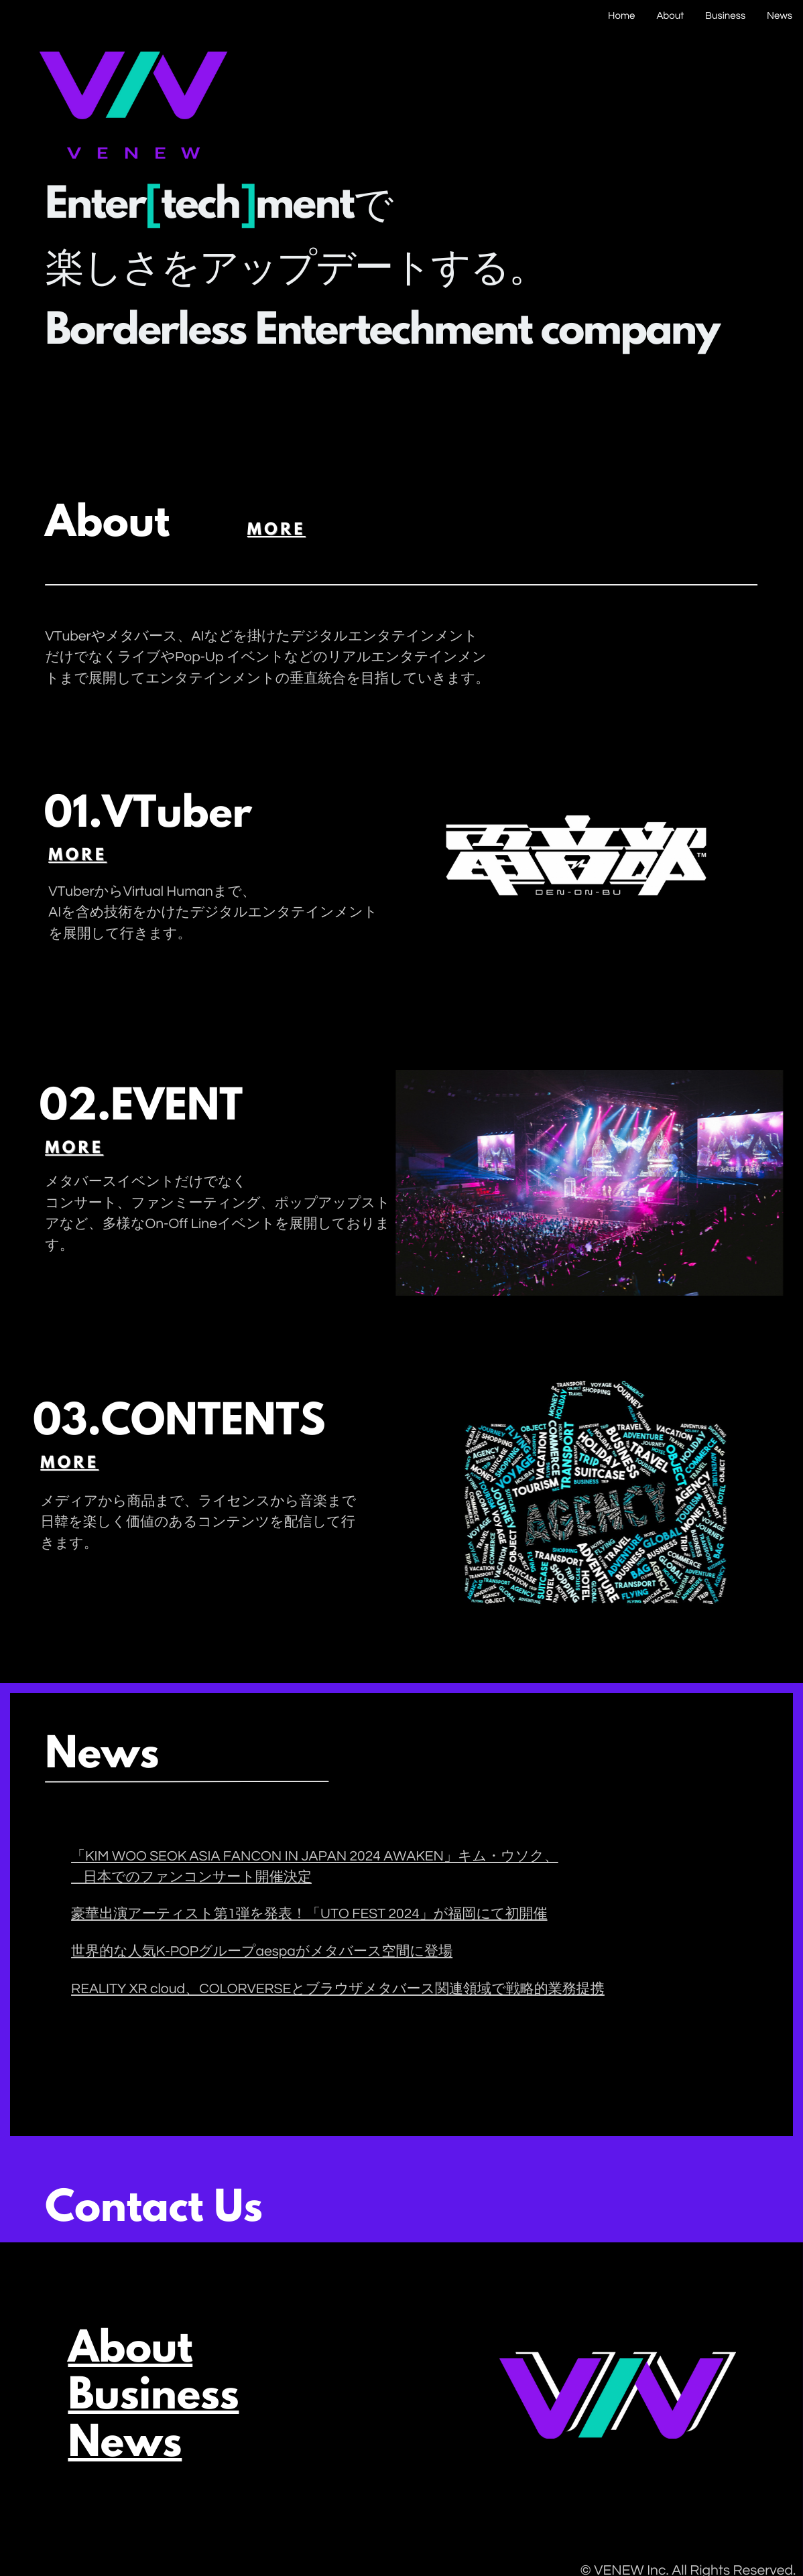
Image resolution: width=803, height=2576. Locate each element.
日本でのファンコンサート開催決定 (197, 1878)
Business (725, 16)
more (239, 530)
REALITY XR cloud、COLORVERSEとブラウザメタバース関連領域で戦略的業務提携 (338, 1989)
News (779, 16)
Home (621, 16)
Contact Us (116, 2210)
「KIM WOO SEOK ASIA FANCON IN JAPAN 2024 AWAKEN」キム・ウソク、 (314, 1857)
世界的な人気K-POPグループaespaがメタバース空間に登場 (261, 1952)
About (670, 16)
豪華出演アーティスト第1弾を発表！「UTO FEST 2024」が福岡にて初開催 (309, 1914)
